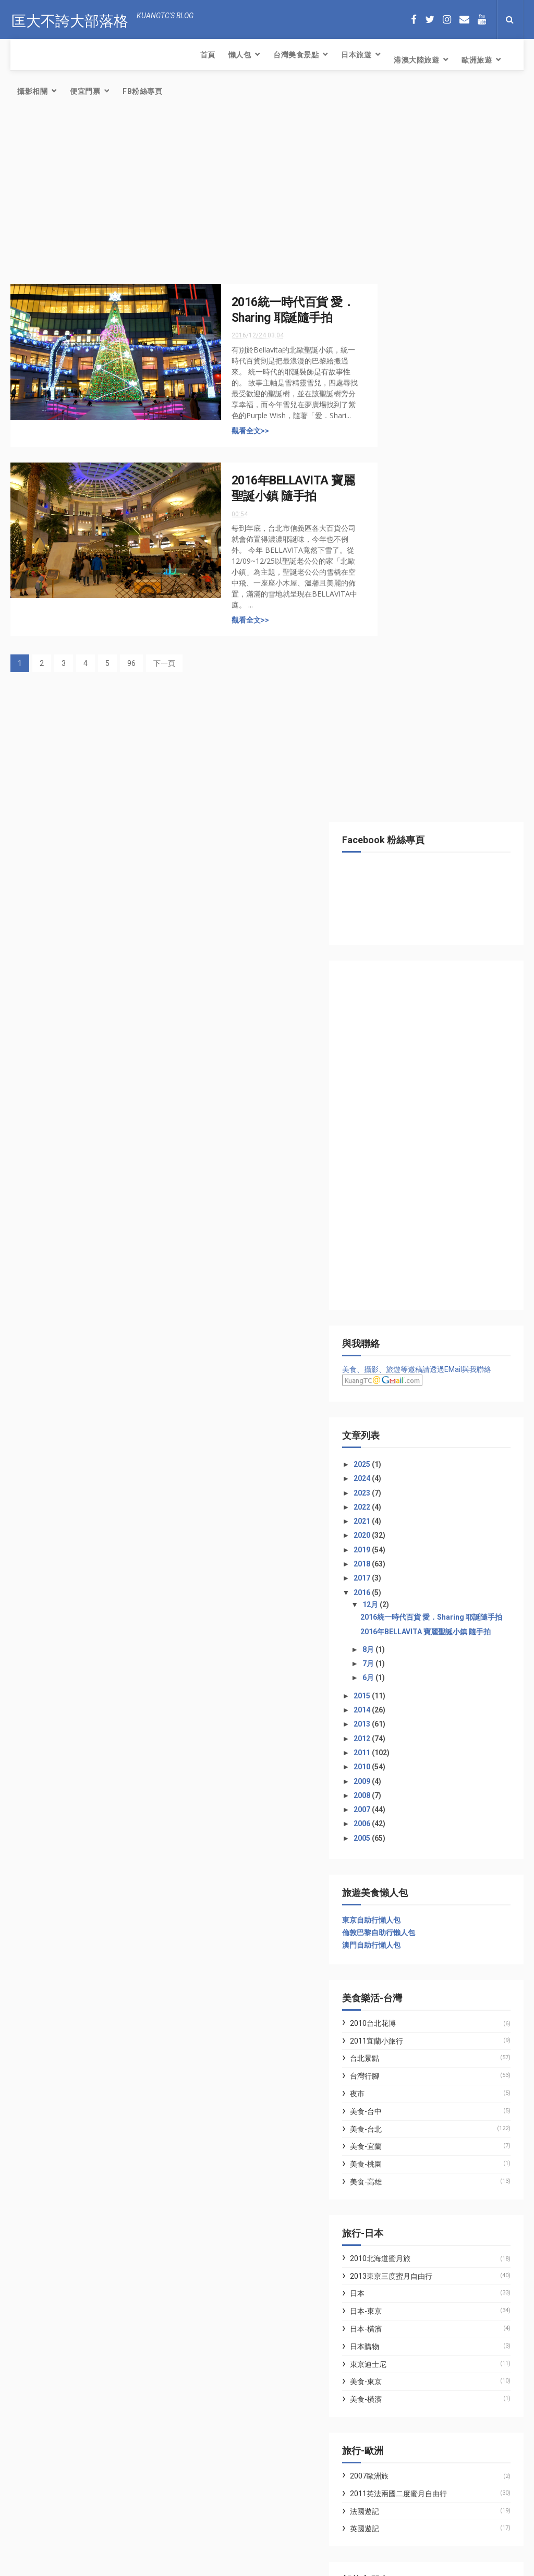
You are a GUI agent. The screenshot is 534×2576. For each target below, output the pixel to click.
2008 (403, 1097)
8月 (409, 951)
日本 (398, 1595)
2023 (403, 777)
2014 (403, 1012)
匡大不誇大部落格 (68, 18)
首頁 (24, 55)
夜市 (398, 1396)
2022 (403, 791)
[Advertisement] (184, 169)
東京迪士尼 (409, 1666)
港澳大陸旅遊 (234, 55)
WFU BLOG (401, 1934)
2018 (403, 848)
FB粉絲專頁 (457, 60)
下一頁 (164, 634)
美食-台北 (406, 1431)
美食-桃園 (406, 1466)
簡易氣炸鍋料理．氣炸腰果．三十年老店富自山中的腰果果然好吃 (116, 2463)
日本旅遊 (174, 55)
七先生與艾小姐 (408, 1909)
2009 (403, 1083)
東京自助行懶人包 (412, 1222)
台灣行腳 (405, 1378)
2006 (403, 1126)
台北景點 (405, 1360)
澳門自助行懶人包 (412, 1247)
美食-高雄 (406, 1484)
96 (131, 634)
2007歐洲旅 (410, 1778)
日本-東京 (406, 1613)
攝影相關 (347, 55)
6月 (409, 980)
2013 (403, 1026)
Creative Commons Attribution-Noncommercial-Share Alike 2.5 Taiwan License (249, 2569)
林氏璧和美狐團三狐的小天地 (430, 1922)
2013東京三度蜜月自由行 (432, 1578)
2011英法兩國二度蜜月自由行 (439, 1796)
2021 (403, 806)
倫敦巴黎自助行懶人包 (419, 1235)
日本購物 (405, 1649)
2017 (403, 863)
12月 (411, 889)
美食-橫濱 (406, 1701)
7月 (409, 966)
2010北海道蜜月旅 (421, 1561)
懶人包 (56, 55)
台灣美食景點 (113, 55)
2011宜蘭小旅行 (417, 1343)
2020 (403, 820)
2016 (403, 877)
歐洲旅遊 (294, 55)
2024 (403, 763)
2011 (403, 1055)
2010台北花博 (413, 1325)
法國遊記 (405, 1813)
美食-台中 (406, 1413)
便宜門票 (399, 60)
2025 (403, 749)
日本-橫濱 (406, 1631)
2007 (403, 1112)
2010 (403, 1069)
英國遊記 (405, 1831)
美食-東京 (406, 1684)
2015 (403, 998)
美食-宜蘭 (406, 1448)
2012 (403, 1041)
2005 (403, 1140)
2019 (403, 834)
